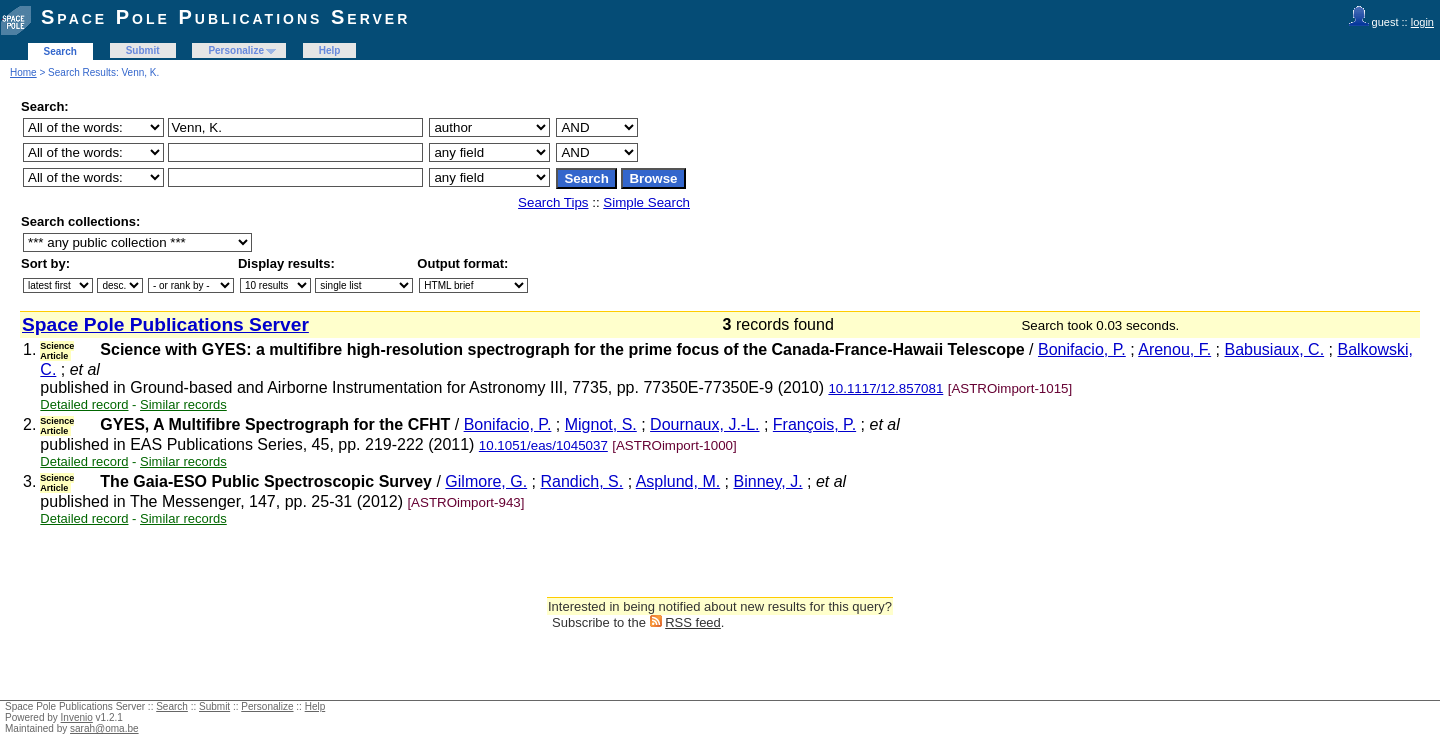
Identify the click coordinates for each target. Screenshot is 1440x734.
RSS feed (693, 622)
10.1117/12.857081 (885, 388)
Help (330, 50)
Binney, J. (768, 481)
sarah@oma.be (104, 728)
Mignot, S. (601, 424)
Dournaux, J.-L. (704, 424)
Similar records (183, 404)
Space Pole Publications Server (225, 17)
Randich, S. (582, 481)
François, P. (814, 424)
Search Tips (553, 202)
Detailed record (84, 404)
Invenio (77, 717)
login (1422, 22)
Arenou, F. (1174, 349)
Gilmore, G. (486, 481)
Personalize (236, 50)
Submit (143, 50)
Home (23, 72)
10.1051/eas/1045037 (543, 445)
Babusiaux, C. (1275, 349)
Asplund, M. (678, 481)
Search (60, 51)
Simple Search (646, 202)
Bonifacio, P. (1082, 349)
